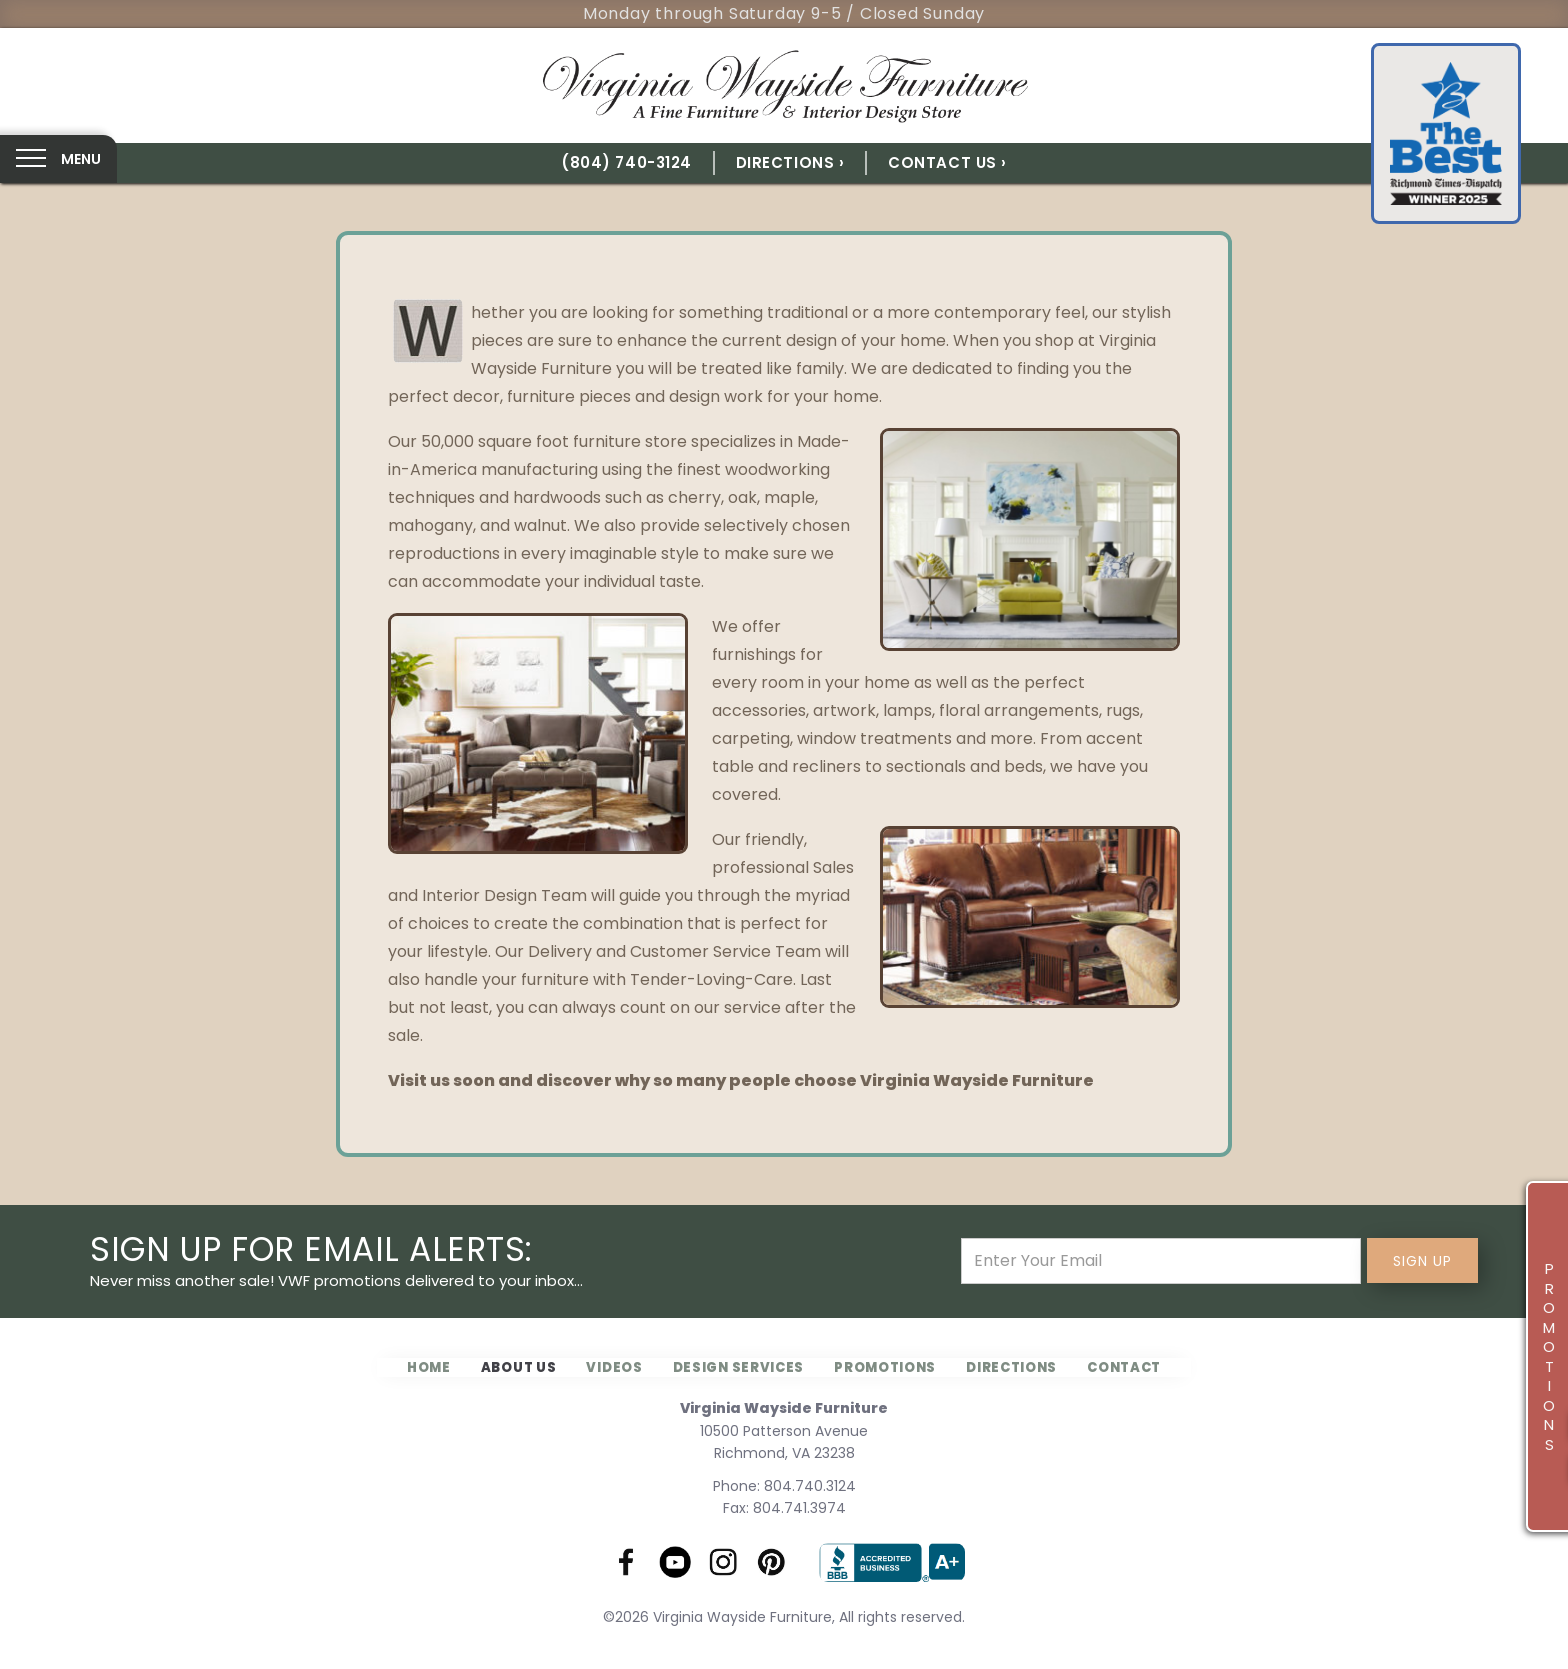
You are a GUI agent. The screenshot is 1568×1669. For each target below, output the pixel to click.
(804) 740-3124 (626, 162)
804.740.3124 (810, 1486)
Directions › (790, 162)
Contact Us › (947, 162)
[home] (784, 85)
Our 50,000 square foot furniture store (537, 441)
